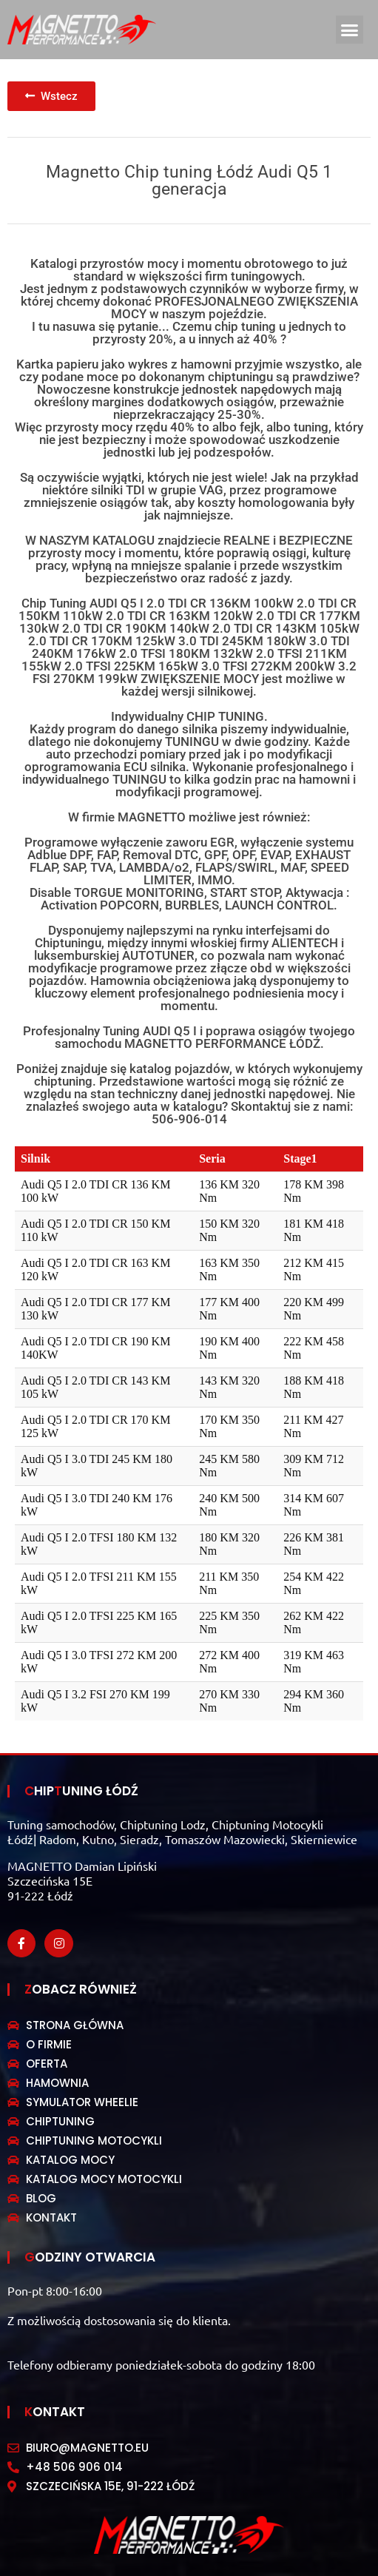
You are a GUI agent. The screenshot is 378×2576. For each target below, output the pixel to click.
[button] (350, 30)
